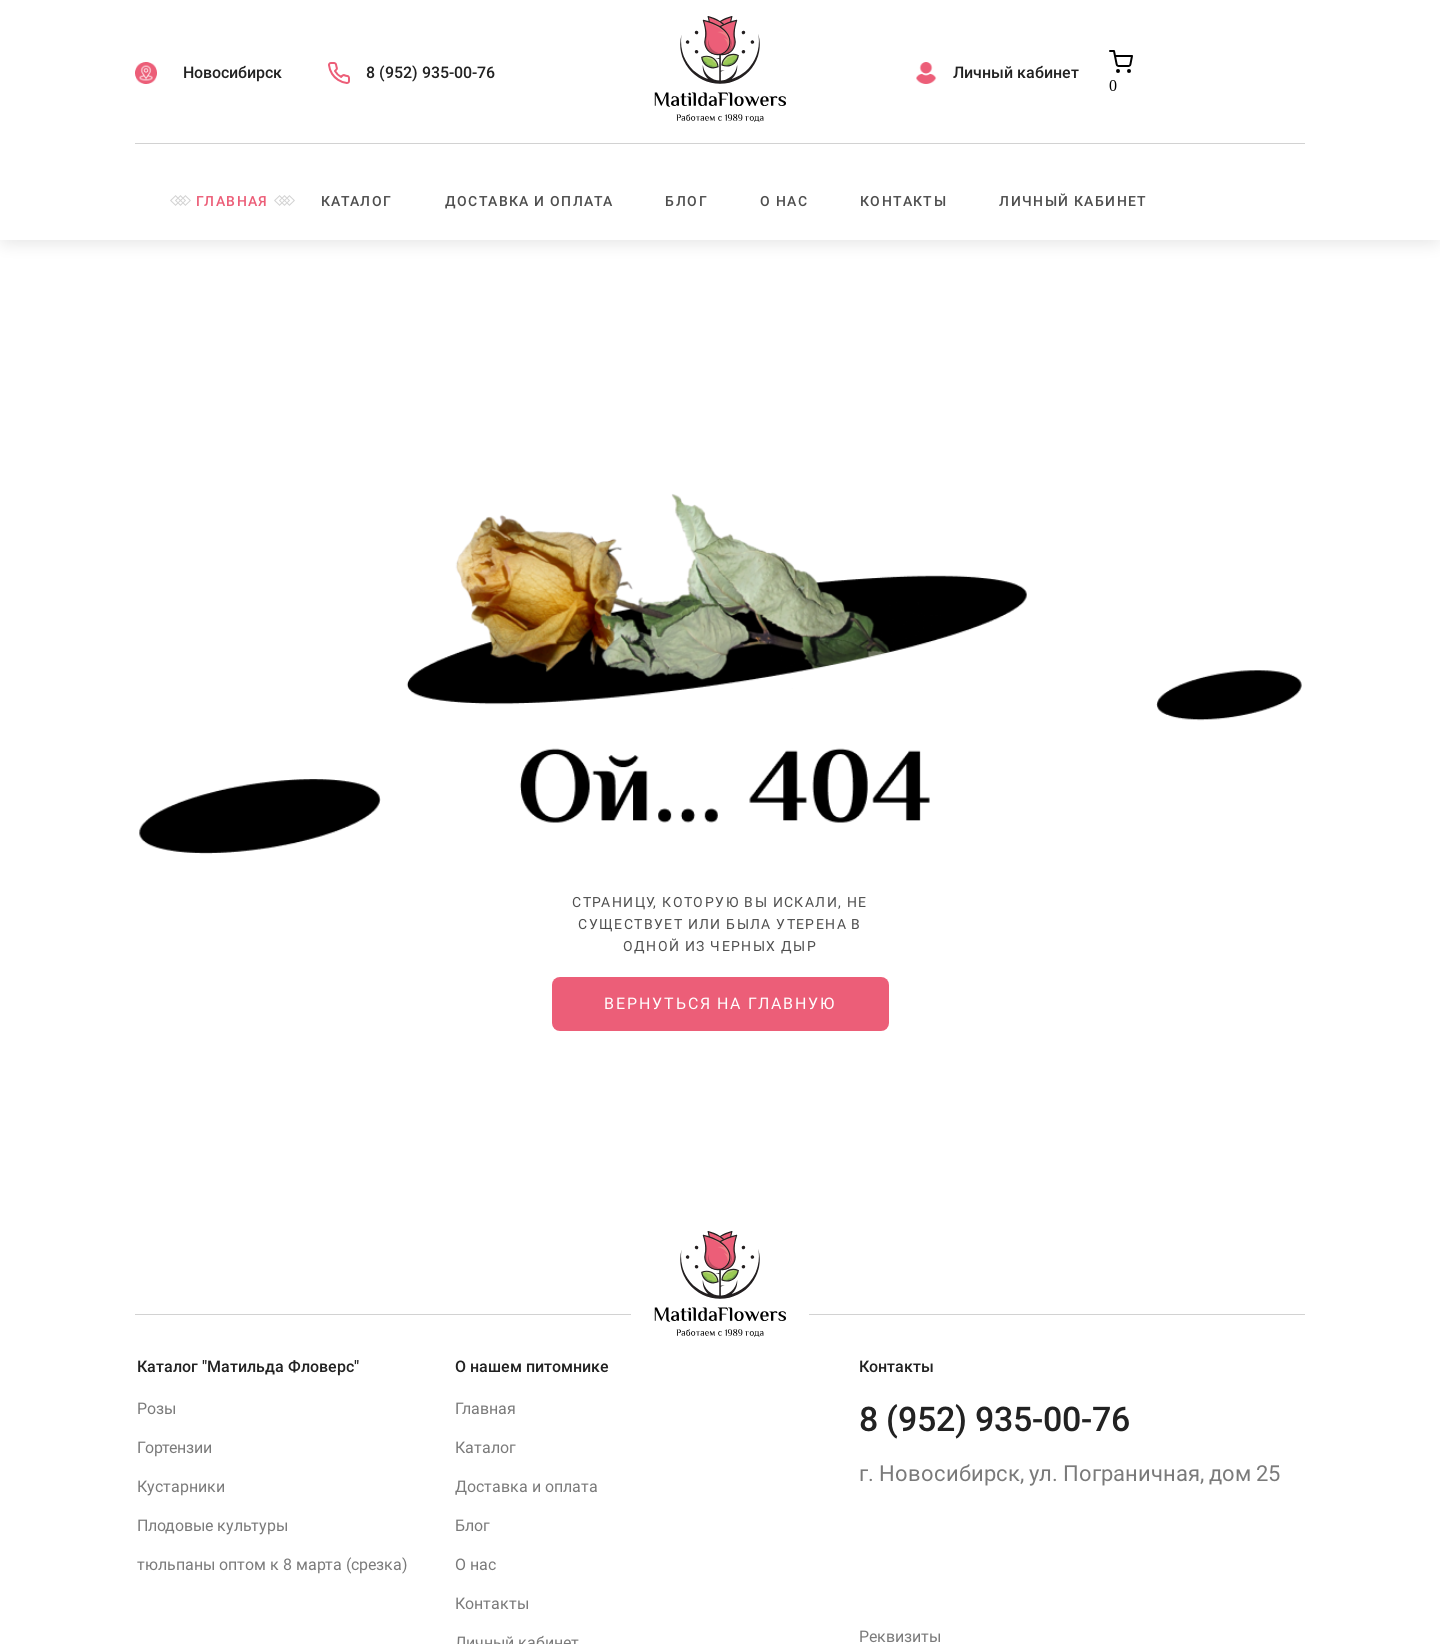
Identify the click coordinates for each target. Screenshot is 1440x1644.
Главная (232, 201)
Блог (686, 201)
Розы (156, 1408)
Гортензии (174, 1447)
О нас (784, 201)
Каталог (357, 201)
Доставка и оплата (529, 201)
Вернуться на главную (719, 1003)
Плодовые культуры (212, 1525)
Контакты (903, 201)
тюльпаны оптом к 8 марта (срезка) (272, 1564)
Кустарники (181, 1486)
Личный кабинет (1073, 201)
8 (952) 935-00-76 (994, 1419)
